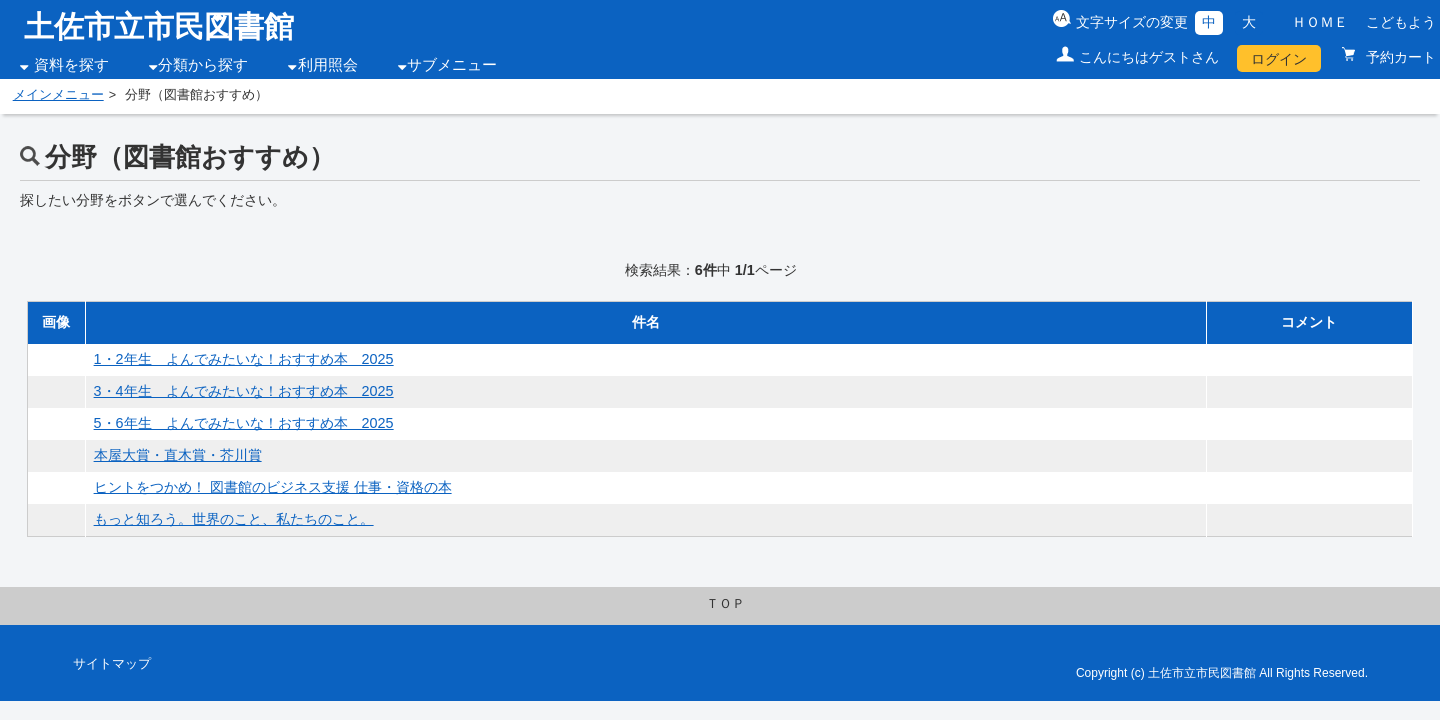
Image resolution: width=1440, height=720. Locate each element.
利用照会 (328, 65)
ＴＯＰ (725, 604)
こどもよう (1401, 22)
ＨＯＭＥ (1320, 22)
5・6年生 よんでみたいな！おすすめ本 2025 (244, 423)
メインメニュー (58, 95)
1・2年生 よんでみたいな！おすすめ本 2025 (244, 359)
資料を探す (71, 65)
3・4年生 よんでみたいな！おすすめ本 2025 (244, 391)
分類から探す (203, 65)
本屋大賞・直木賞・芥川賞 (178, 455)
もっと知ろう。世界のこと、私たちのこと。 (234, 519)
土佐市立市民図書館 (159, 26)
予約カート (1399, 57)
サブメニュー (452, 65)
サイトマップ (112, 664)
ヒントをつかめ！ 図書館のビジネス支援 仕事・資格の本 (273, 487)
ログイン (1279, 59)
